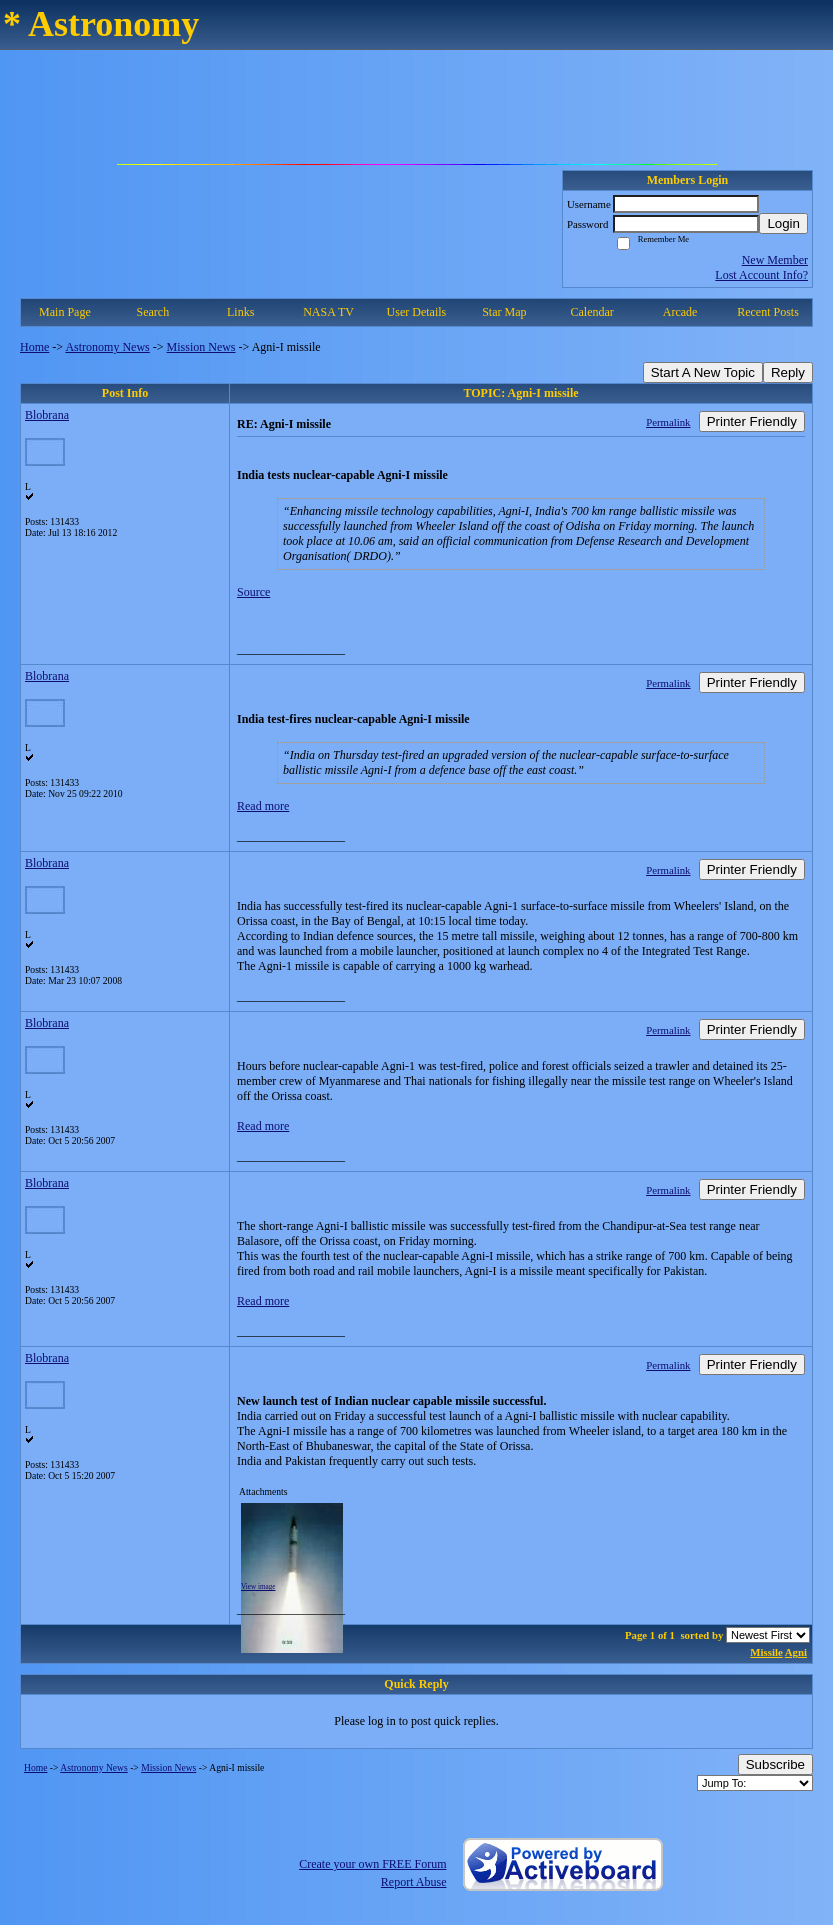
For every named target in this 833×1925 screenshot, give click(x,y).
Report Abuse (414, 1882)
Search (152, 312)
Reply (788, 372)
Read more (263, 806)
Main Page (65, 312)
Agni (796, 1652)
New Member (775, 260)
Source (253, 592)
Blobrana (47, 415)
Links (240, 312)
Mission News (201, 347)
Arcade (680, 312)
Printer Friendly (752, 421)
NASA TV (328, 312)
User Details (417, 312)
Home (34, 347)
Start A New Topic (703, 372)
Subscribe (775, 1764)
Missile (766, 1652)
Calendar (592, 312)
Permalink (668, 422)
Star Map (504, 312)
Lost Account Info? (761, 275)
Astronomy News (107, 347)
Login (783, 223)
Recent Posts (768, 312)
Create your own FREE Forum (372, 1864)
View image (258, 1587)
